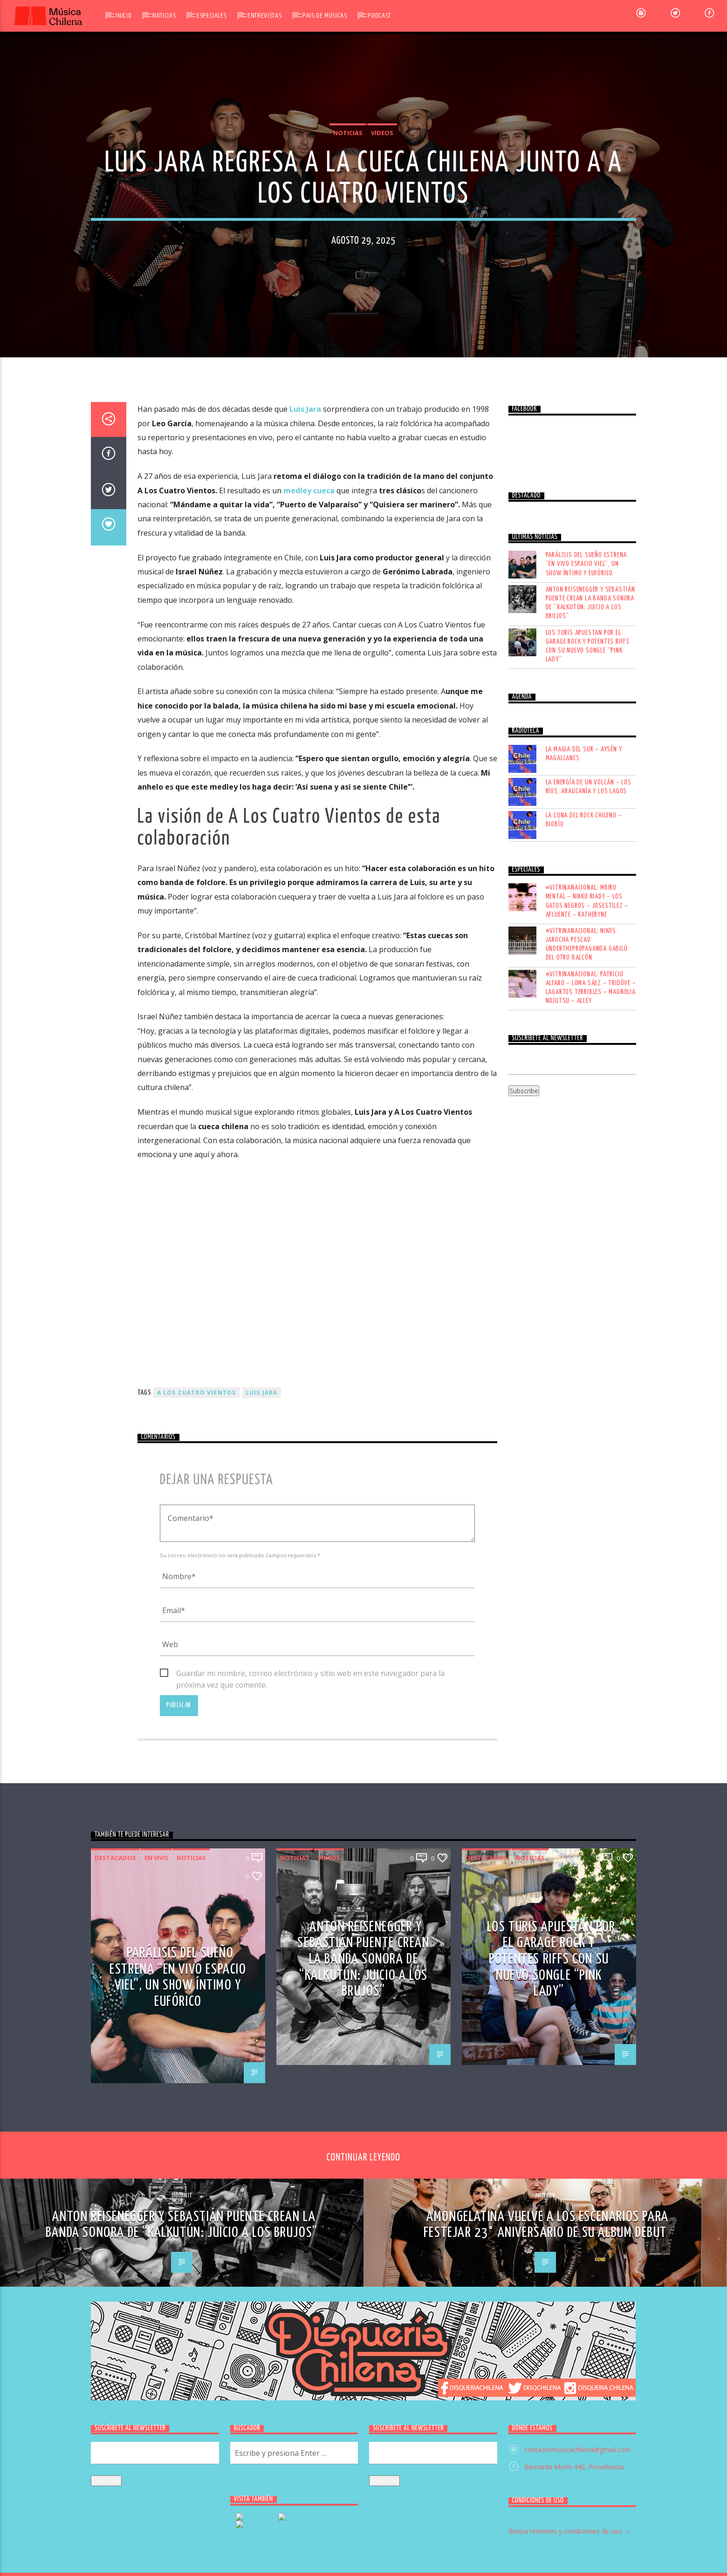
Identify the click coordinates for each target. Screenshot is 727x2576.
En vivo (156, 2308)
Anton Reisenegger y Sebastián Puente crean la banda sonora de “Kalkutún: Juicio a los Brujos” (590, 1053)
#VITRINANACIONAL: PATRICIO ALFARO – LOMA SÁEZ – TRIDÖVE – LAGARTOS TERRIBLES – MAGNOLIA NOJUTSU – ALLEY (591, 1438)
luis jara (262, 1843)
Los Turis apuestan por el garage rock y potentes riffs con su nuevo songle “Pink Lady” (588, 1097)
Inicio (123, 15)
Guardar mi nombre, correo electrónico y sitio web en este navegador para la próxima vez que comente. (310, 2124)
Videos (382, 339)
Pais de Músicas (324, 15)
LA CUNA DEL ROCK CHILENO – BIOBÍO (584, 1270)
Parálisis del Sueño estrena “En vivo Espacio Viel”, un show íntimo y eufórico (586, 1014)
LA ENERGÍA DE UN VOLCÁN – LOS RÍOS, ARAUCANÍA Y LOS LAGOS (588, 1237)
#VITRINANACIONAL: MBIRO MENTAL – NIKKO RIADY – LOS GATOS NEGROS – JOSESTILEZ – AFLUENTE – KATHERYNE (587, 1352)
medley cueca (309, 941)
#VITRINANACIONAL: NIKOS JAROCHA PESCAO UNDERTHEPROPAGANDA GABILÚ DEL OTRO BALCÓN (587, 1395)
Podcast (379, 15)
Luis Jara (305, 860)
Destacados (115, 2308)
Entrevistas (264, 15)
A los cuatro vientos (196, 1843)
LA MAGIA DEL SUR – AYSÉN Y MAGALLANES (584, 1204)
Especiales (211, 15)
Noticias (164, 15)
